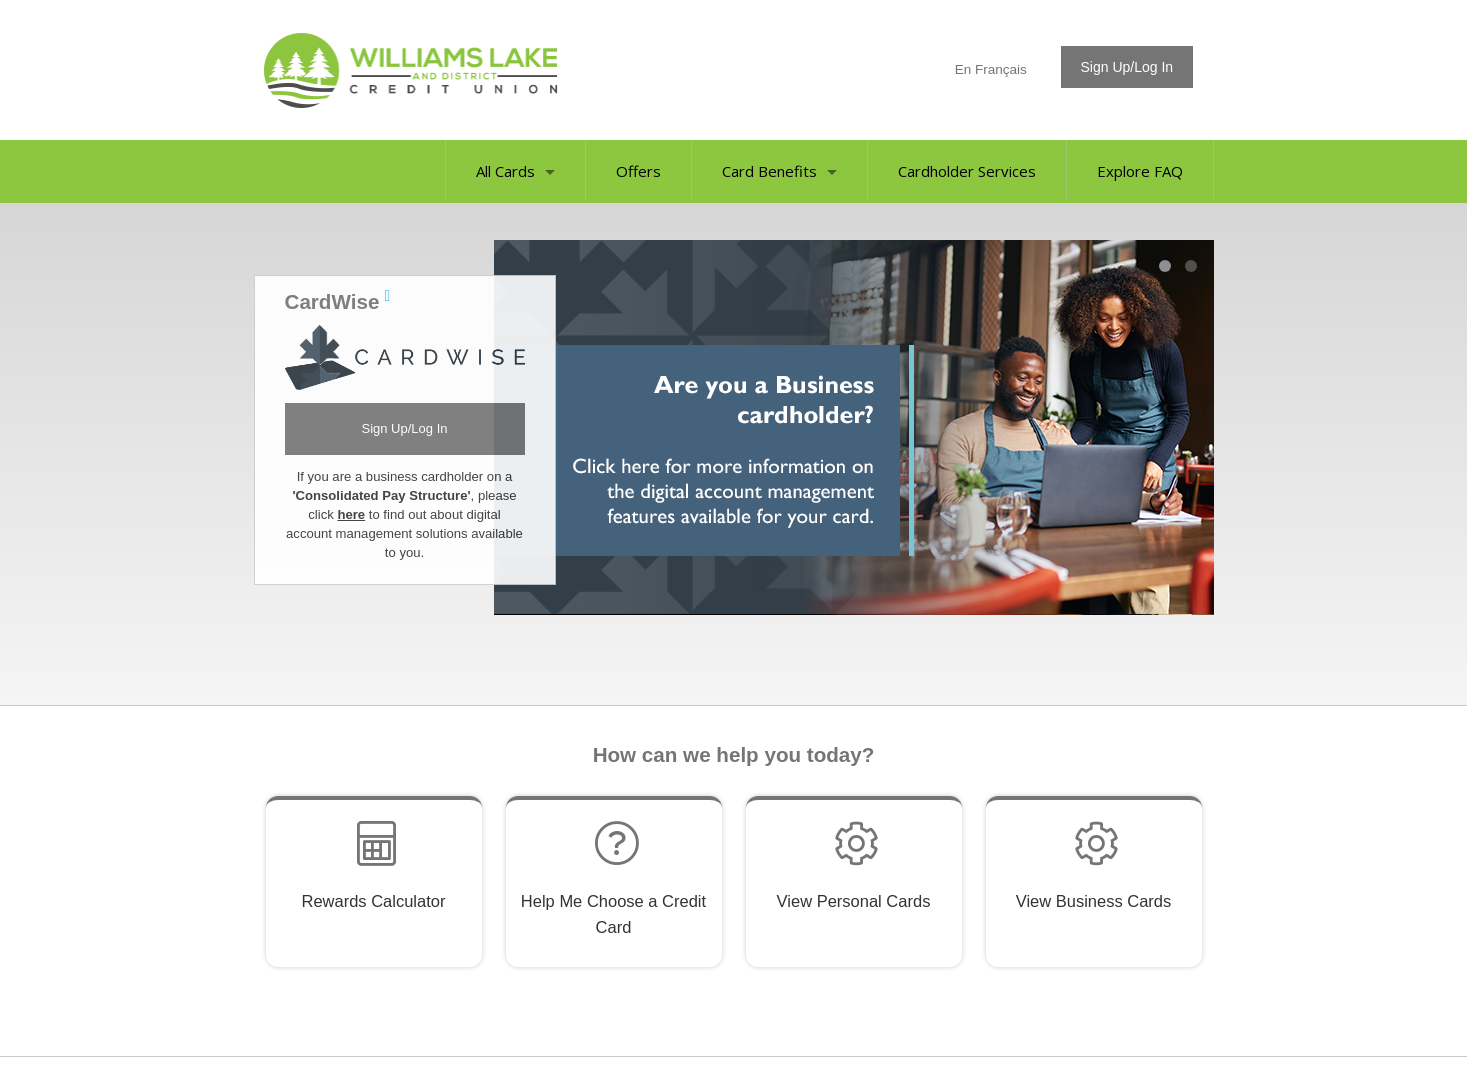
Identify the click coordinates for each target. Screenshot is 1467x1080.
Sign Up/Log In (404, 428)
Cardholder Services (967, 171)
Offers (638, 171)
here (351, 514)
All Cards (515, 171)
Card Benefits (779, 171)
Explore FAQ (1140, 171)
